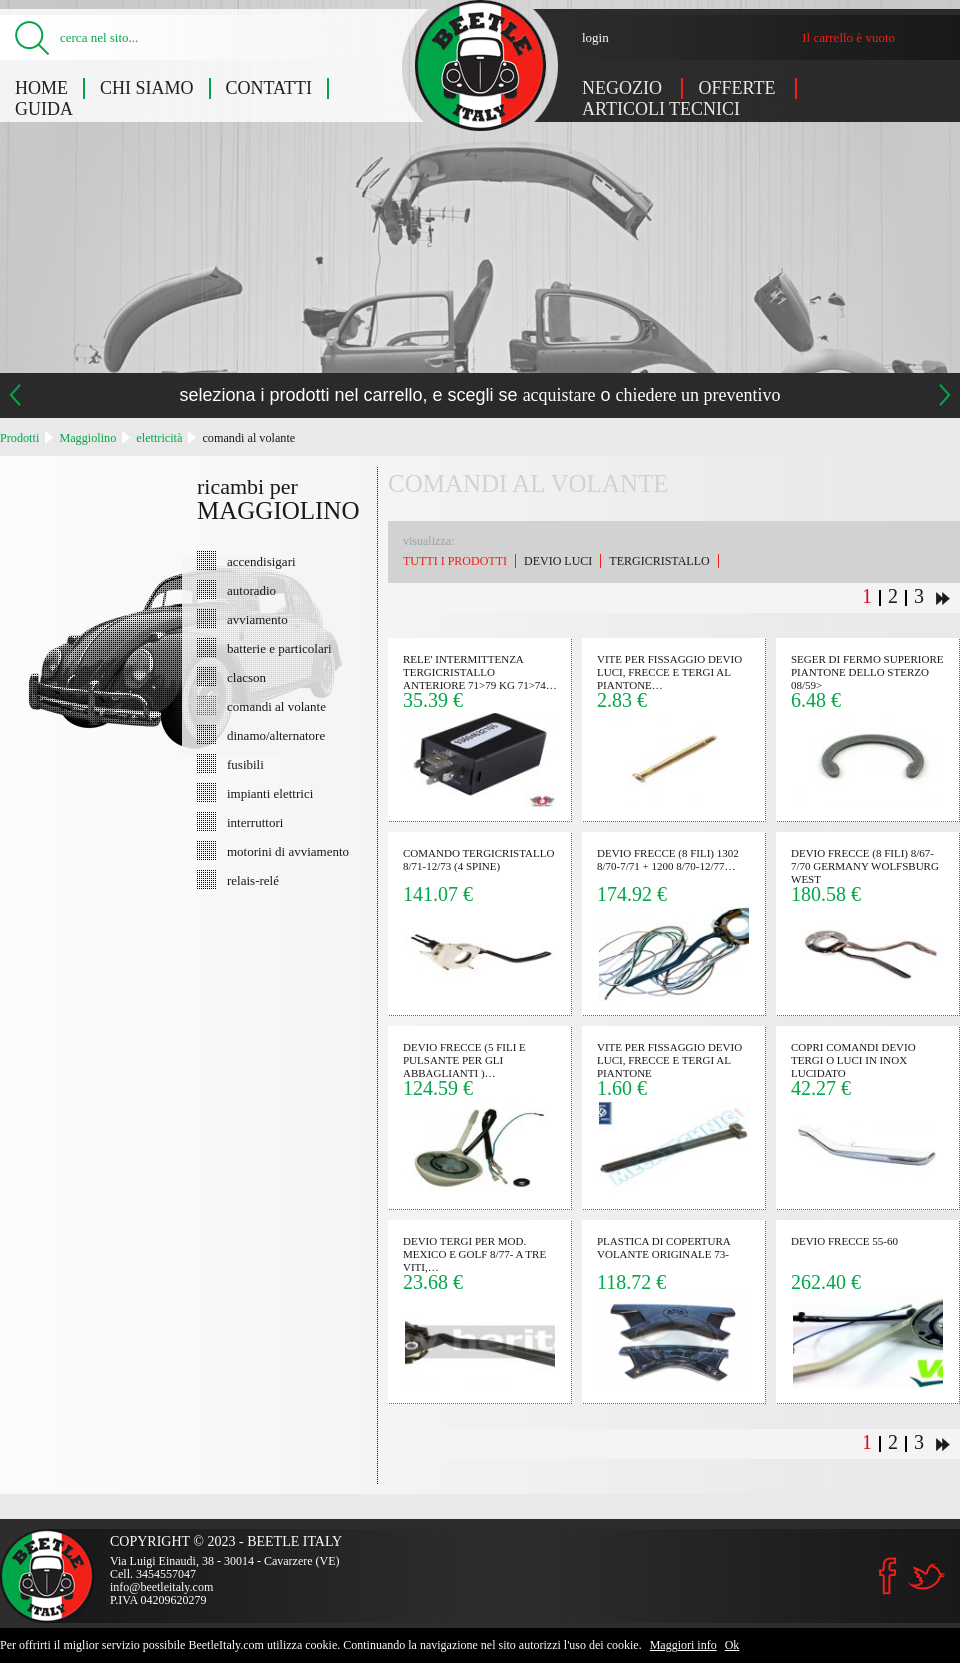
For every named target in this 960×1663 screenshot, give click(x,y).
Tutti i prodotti (455, 561)
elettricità (159, 438)
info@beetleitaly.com (161, 1587)
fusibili (245, 764)
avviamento (257, 619)
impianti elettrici (270, 793)
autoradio (251, 590)
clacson (246, 677)
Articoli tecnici (661, 109)
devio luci (558, 561)
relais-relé (253, 880)
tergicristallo (659, 561)
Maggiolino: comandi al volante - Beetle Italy (480, 65)
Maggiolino (87, 438)
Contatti (269, 88)
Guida (44, 109)
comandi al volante (248, 438)
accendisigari (261, 561)
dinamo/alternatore (276, 735)
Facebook (888, 1576)
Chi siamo (147, 88)
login (595, 37)
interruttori (255, 822)
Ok (732, 1645)
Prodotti (19, 438)
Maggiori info (683, 1645)
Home (41, 88)
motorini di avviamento (288, 851)
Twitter (926, 1576)
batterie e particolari (279, 648)
